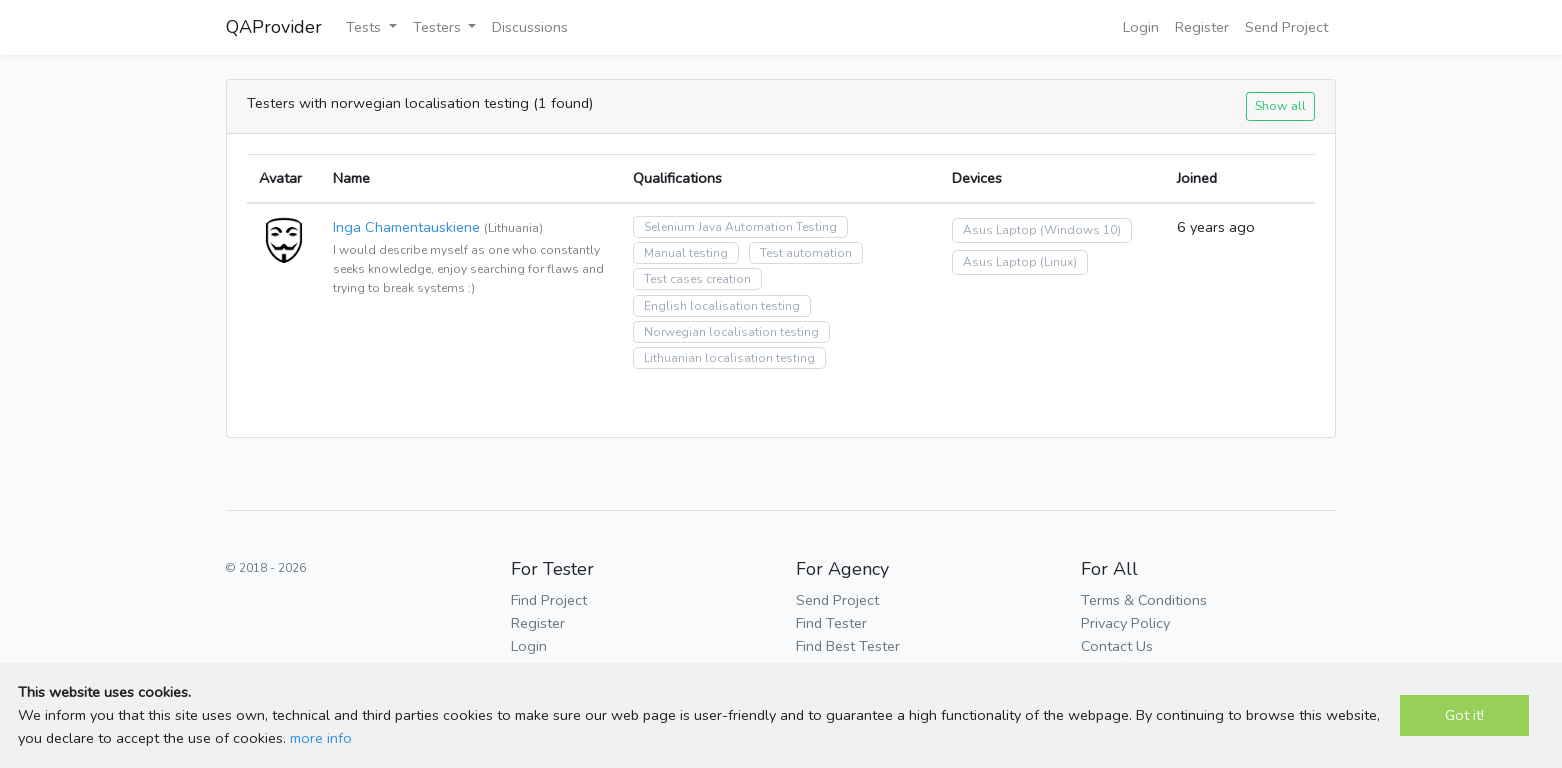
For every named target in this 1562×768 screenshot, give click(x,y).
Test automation (806, 253)
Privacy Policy (1125, 623)
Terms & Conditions (1144, 600)
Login (1141, 27)
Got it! (1464, 715)
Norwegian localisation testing (731, 332)
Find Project (549, 600)
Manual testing (686, 253)
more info (321, 738)
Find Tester (831, 623)
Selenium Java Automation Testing (740, 227)
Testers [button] (439, 27)
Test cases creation (697, 279)
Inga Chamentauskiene (406, 227)
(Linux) (1058, 262)
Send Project (1286, 27)
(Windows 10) (1080, 230)
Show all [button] (1280, 105)
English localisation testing (722, 306)
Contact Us (1117, 646)
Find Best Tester (848, 646)
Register (1202, 27)
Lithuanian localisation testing (729, 358)
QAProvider (274, 27)
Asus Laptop (1000, 230)
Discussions (530, 27)
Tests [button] (365, 27)
